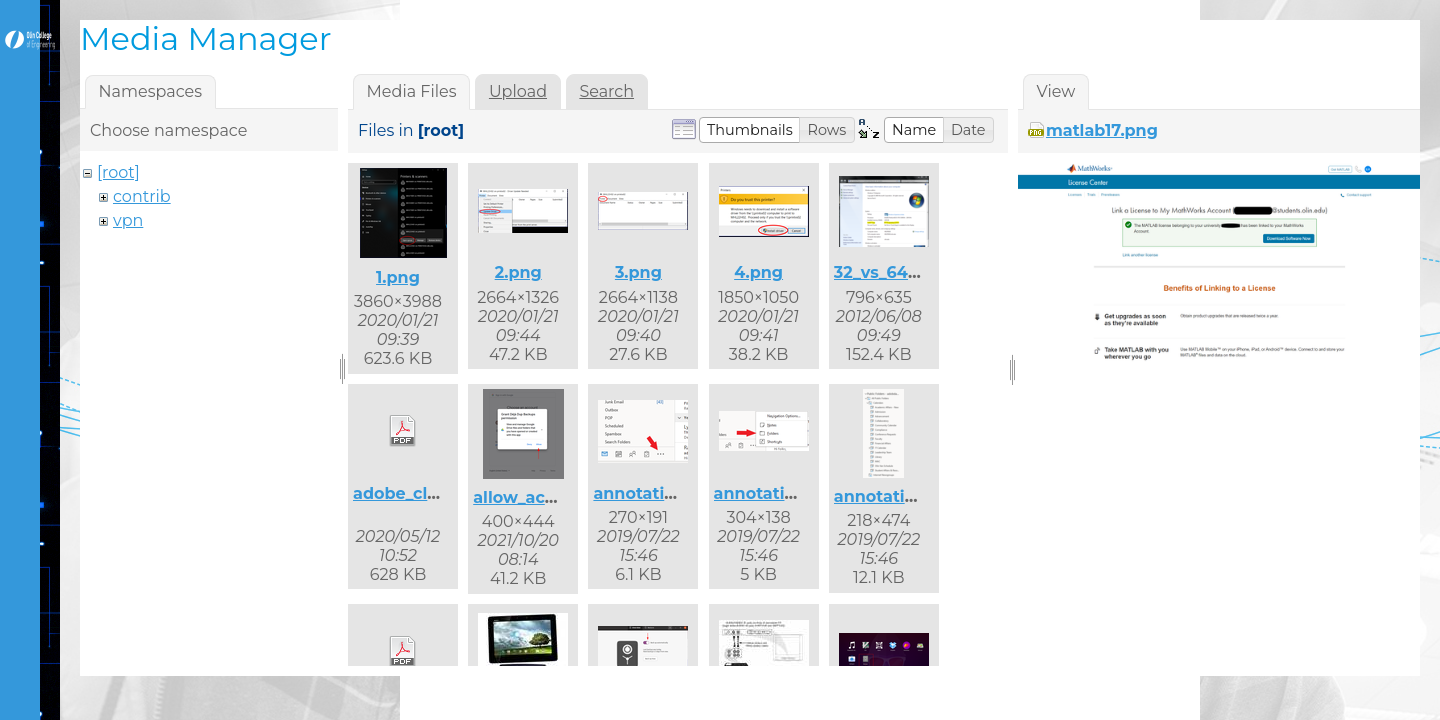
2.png (518, 272)
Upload (518, 91)
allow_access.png (546, 497)
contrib (142, 196)
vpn (128, 220)
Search (606, 91)
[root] (118, 172)
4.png (758, 272)
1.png (398, 277)
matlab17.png (1102, 130)
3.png (638, 272)
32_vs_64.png (890, 272)
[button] (750, 130)
